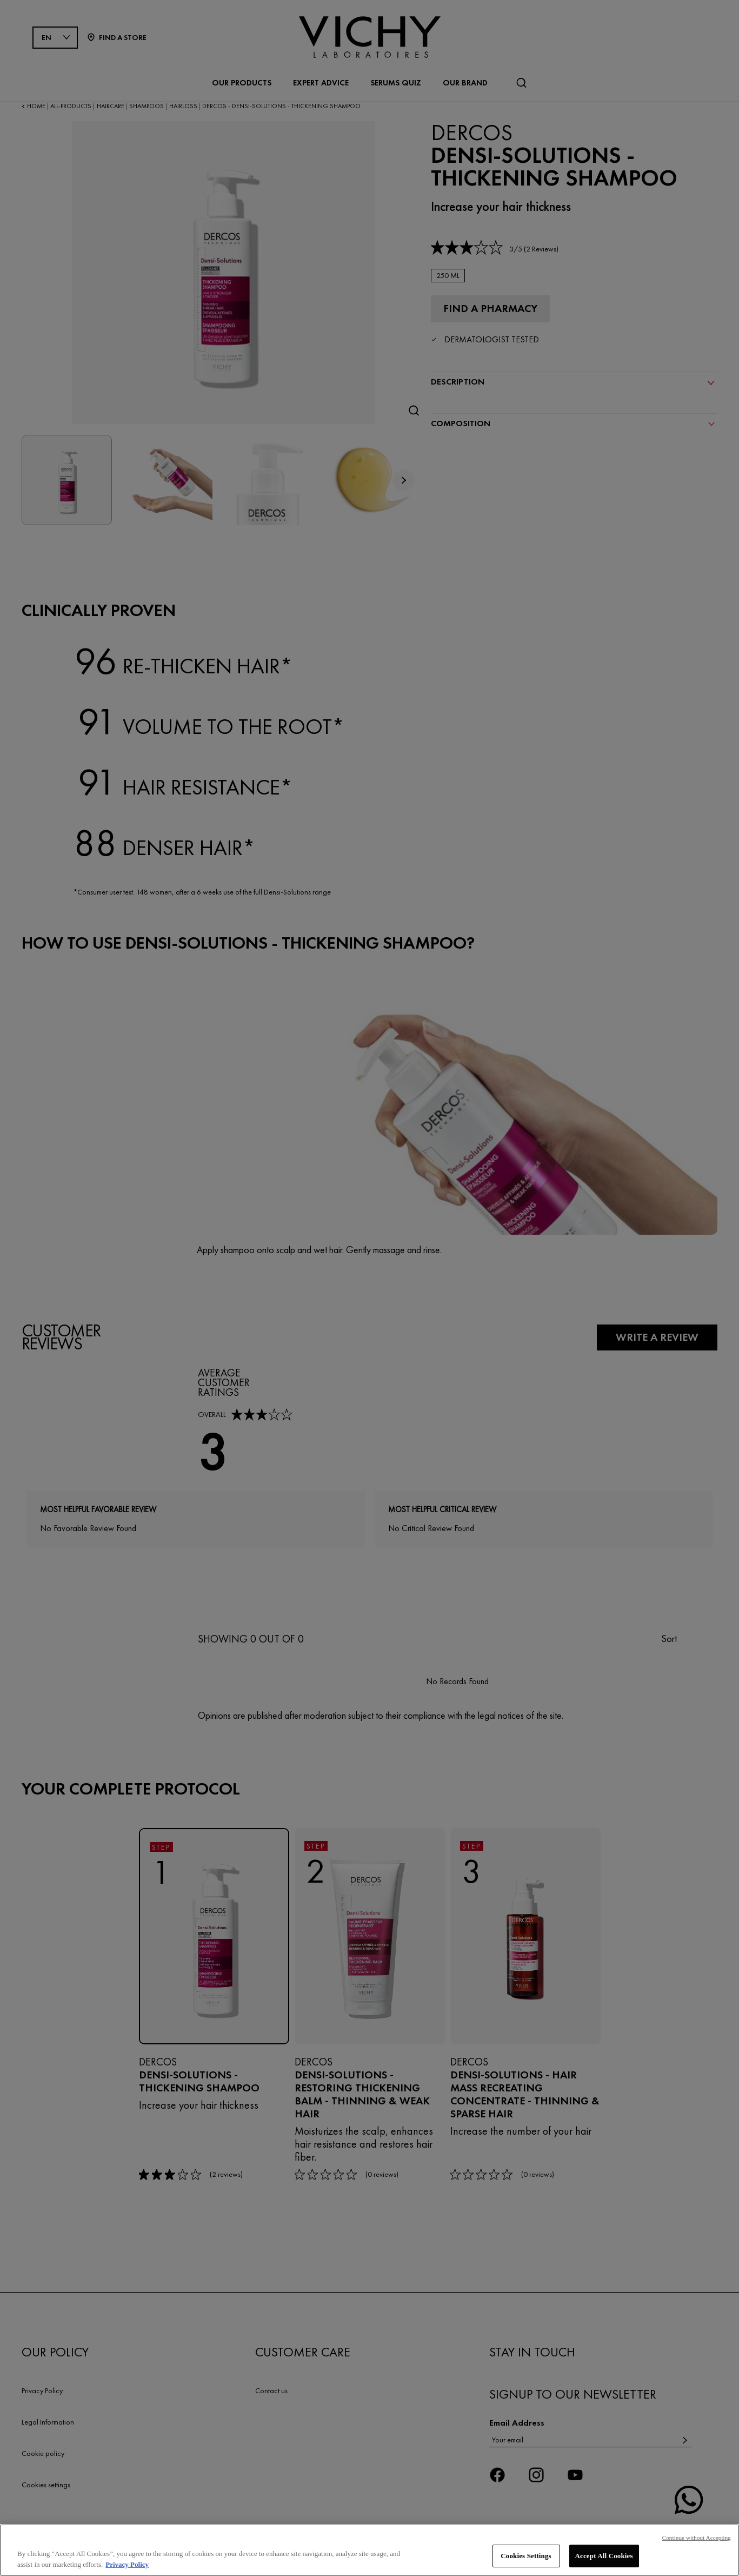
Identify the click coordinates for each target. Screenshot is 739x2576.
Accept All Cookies (604, 2557)
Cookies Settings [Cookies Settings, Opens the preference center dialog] (526, 2557)
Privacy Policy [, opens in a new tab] (127, 2565)
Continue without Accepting (696, 2538)
